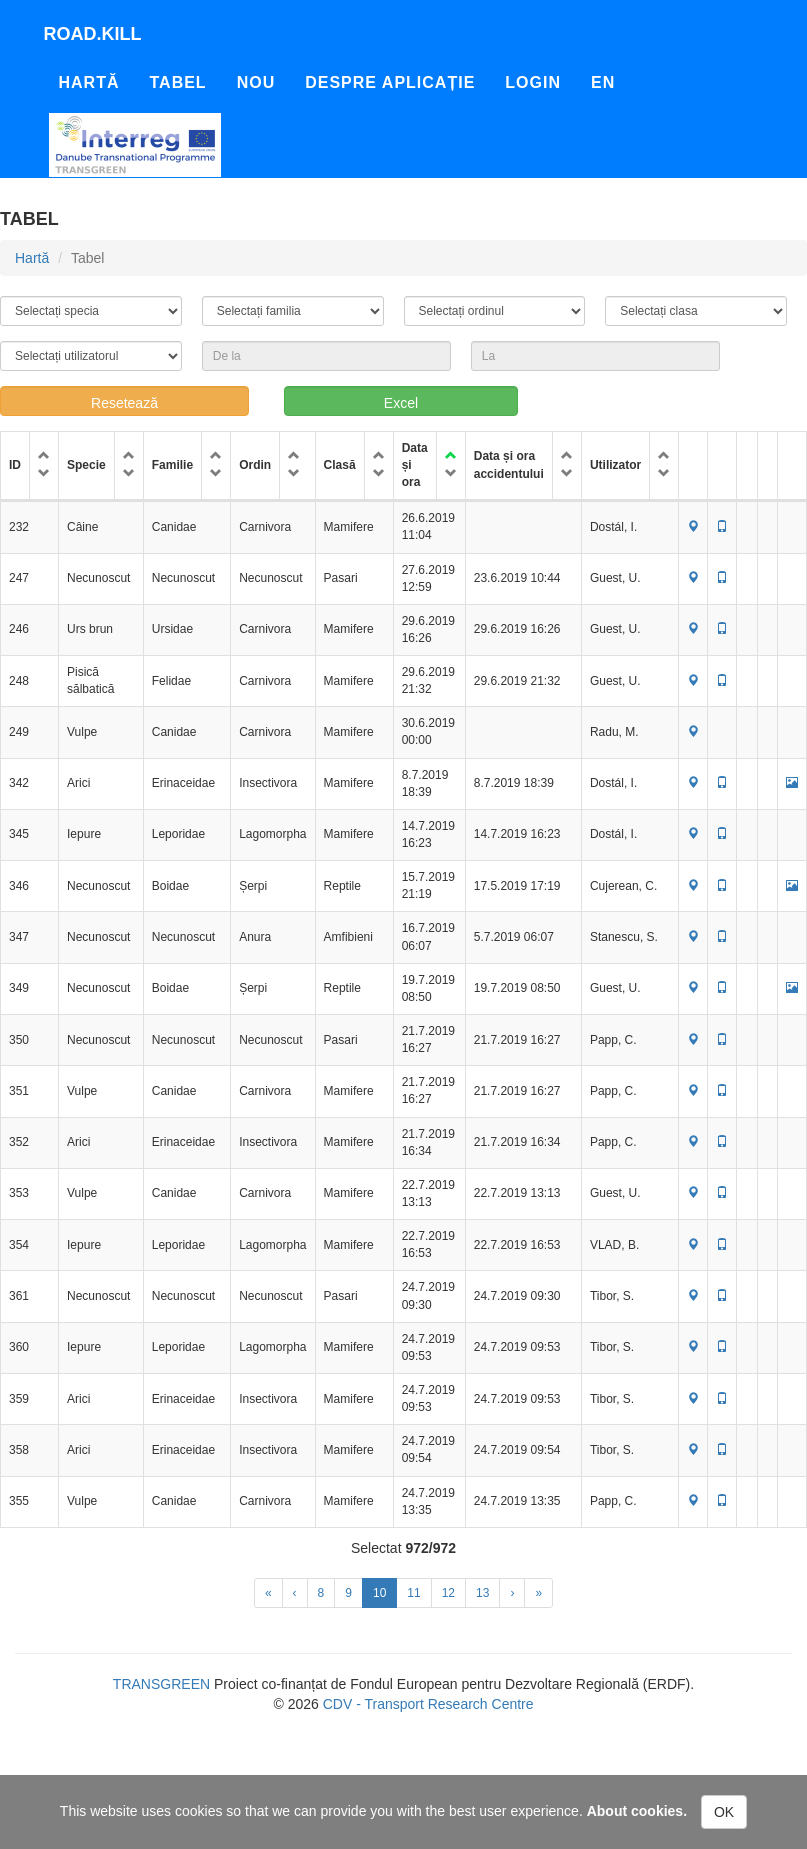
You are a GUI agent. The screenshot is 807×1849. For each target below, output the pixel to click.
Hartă (89, 82)
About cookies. (637, 1811)
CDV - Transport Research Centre (428, 1704)
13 (482, 1593)
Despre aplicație (390, 82)
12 (448, 1593)
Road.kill (93, 34)
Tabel (178, 82)
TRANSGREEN (161, 1684)
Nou (256, 82)
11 (413, 1593)
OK (724, 1812)
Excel (401, 403)
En (603, 82)
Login (533, 82)
